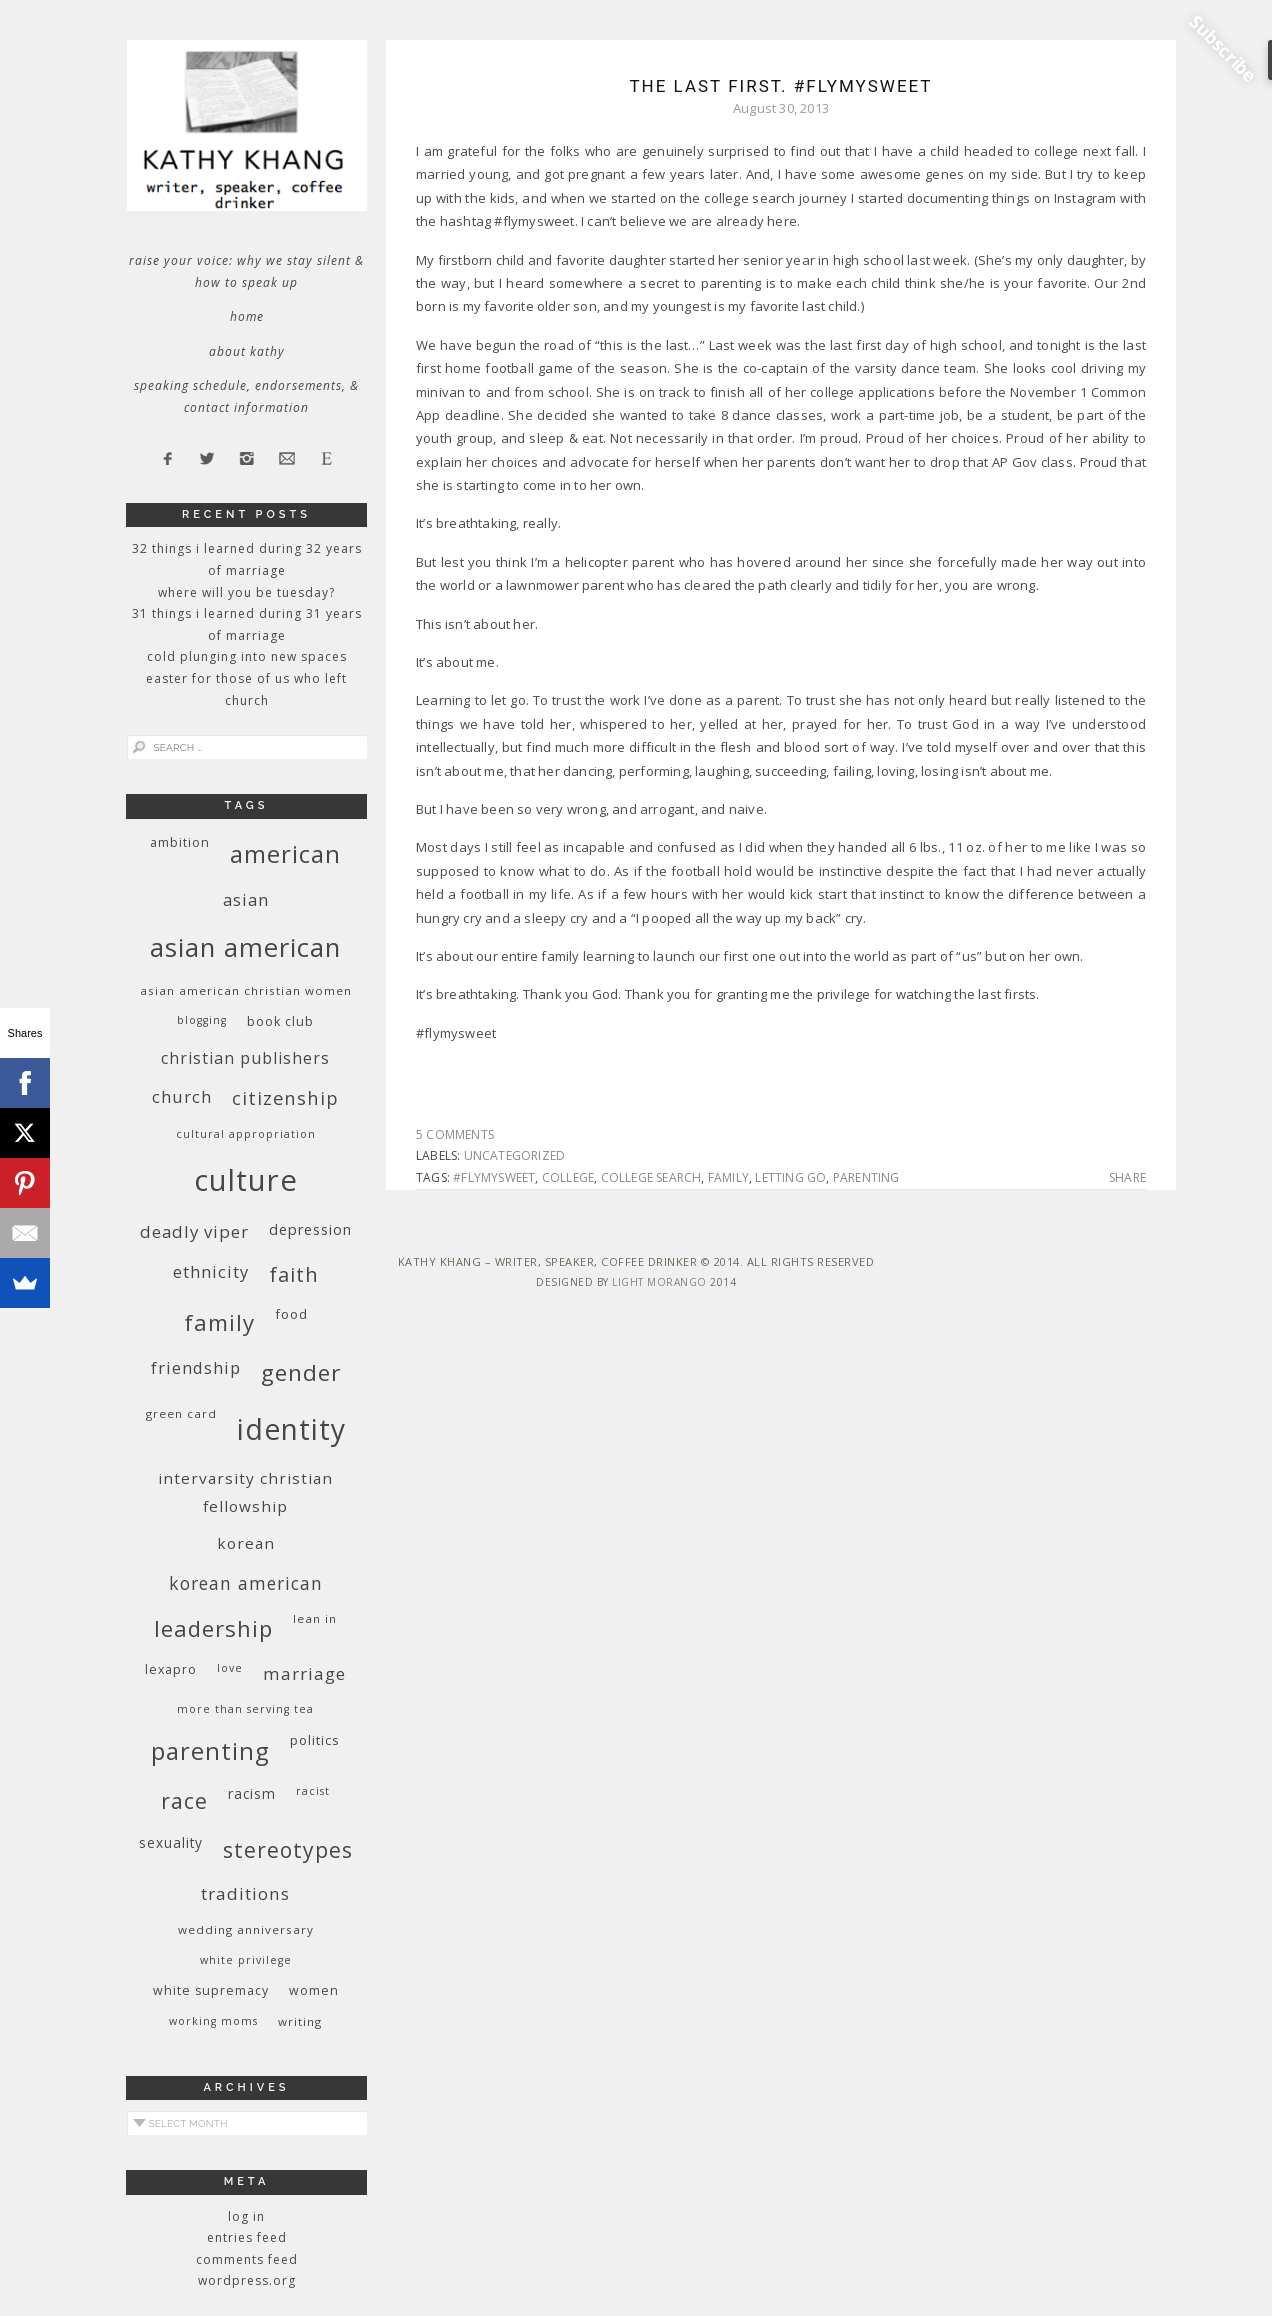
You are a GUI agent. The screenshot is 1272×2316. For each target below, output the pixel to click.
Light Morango (659, 1282)
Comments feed (247, 2259)
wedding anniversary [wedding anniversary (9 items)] (246, 1929)
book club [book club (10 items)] (280, 1021)
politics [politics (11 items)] (315, 1740)
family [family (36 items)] (219, 1322)
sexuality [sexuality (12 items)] (171, 1842)
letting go (790, 1177)
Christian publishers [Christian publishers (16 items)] (245, 1058)
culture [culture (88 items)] (246, 1180)
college (568, 1177)
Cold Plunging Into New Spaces (247, 656)
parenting (866, 1177)
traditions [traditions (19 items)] (245, 1893)
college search (651, 1177)
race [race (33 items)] (184, 1800)
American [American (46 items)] (285, 853)
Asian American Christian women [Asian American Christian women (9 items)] (246, 990)
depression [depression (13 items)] (310, 1229)
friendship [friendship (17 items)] (196, 1367)
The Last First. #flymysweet (780, 86)
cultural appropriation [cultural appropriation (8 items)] (246, 1134)
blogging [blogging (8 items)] (202, 1020)
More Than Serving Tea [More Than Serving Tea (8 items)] (245, 1709)
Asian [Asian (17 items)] (246, 899)
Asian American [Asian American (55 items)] (245, 947)
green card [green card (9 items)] (181, 1413)
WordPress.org (247, 2280)
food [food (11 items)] (291, 1314)
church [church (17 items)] (182, 1096)
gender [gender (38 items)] (301, 1372)
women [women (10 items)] (314, 1990)
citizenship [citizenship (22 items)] (285, 1097)
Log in (246, 2216)
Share (1127, 1178)
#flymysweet (494, 1177)
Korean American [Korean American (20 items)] (246, 1583)
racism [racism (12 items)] (252, 1793)
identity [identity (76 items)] (291, 1429)
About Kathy (247, 351)
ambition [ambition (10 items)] (180, 842)
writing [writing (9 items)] (300, 2021)
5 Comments (455, 1134)
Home (247, 316)
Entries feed (247, 2237)
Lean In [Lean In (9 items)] (315, 1618)
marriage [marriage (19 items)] (304, 1673)
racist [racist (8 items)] (313, 1791)
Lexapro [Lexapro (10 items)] (171, 1669)
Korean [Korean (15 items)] (246, 1543)
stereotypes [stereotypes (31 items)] (288, 1849)
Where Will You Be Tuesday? (246, 592)
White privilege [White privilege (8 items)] (246, 1960)
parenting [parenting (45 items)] (210, 1750)
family (728, 1177)
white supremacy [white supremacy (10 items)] (211, 1990)
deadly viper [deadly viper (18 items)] (194, 1231)
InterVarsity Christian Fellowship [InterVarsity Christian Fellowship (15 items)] (245, 1492)
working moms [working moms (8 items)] (213, 2021)
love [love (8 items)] (230, 1668)
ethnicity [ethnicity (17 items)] (211, 1271)
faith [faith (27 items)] (294, 1274)
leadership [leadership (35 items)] (213, 1628)
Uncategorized (515, 1155)
